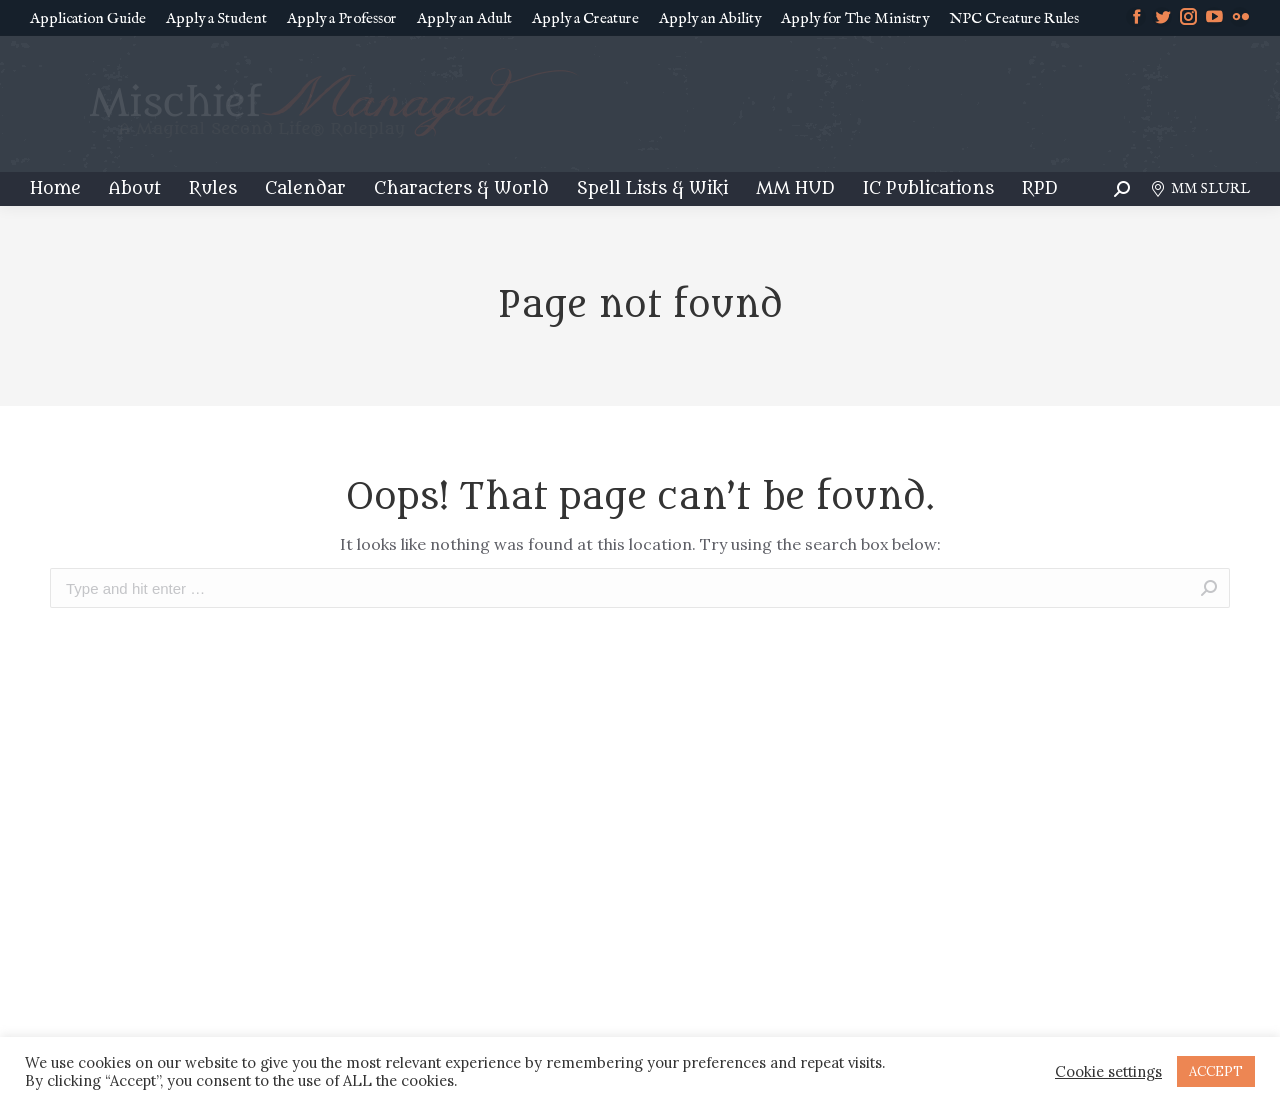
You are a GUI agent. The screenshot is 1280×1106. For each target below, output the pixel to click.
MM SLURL (1200, 189)
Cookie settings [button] (1108, 1072)
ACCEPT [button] (1216, 1071)
